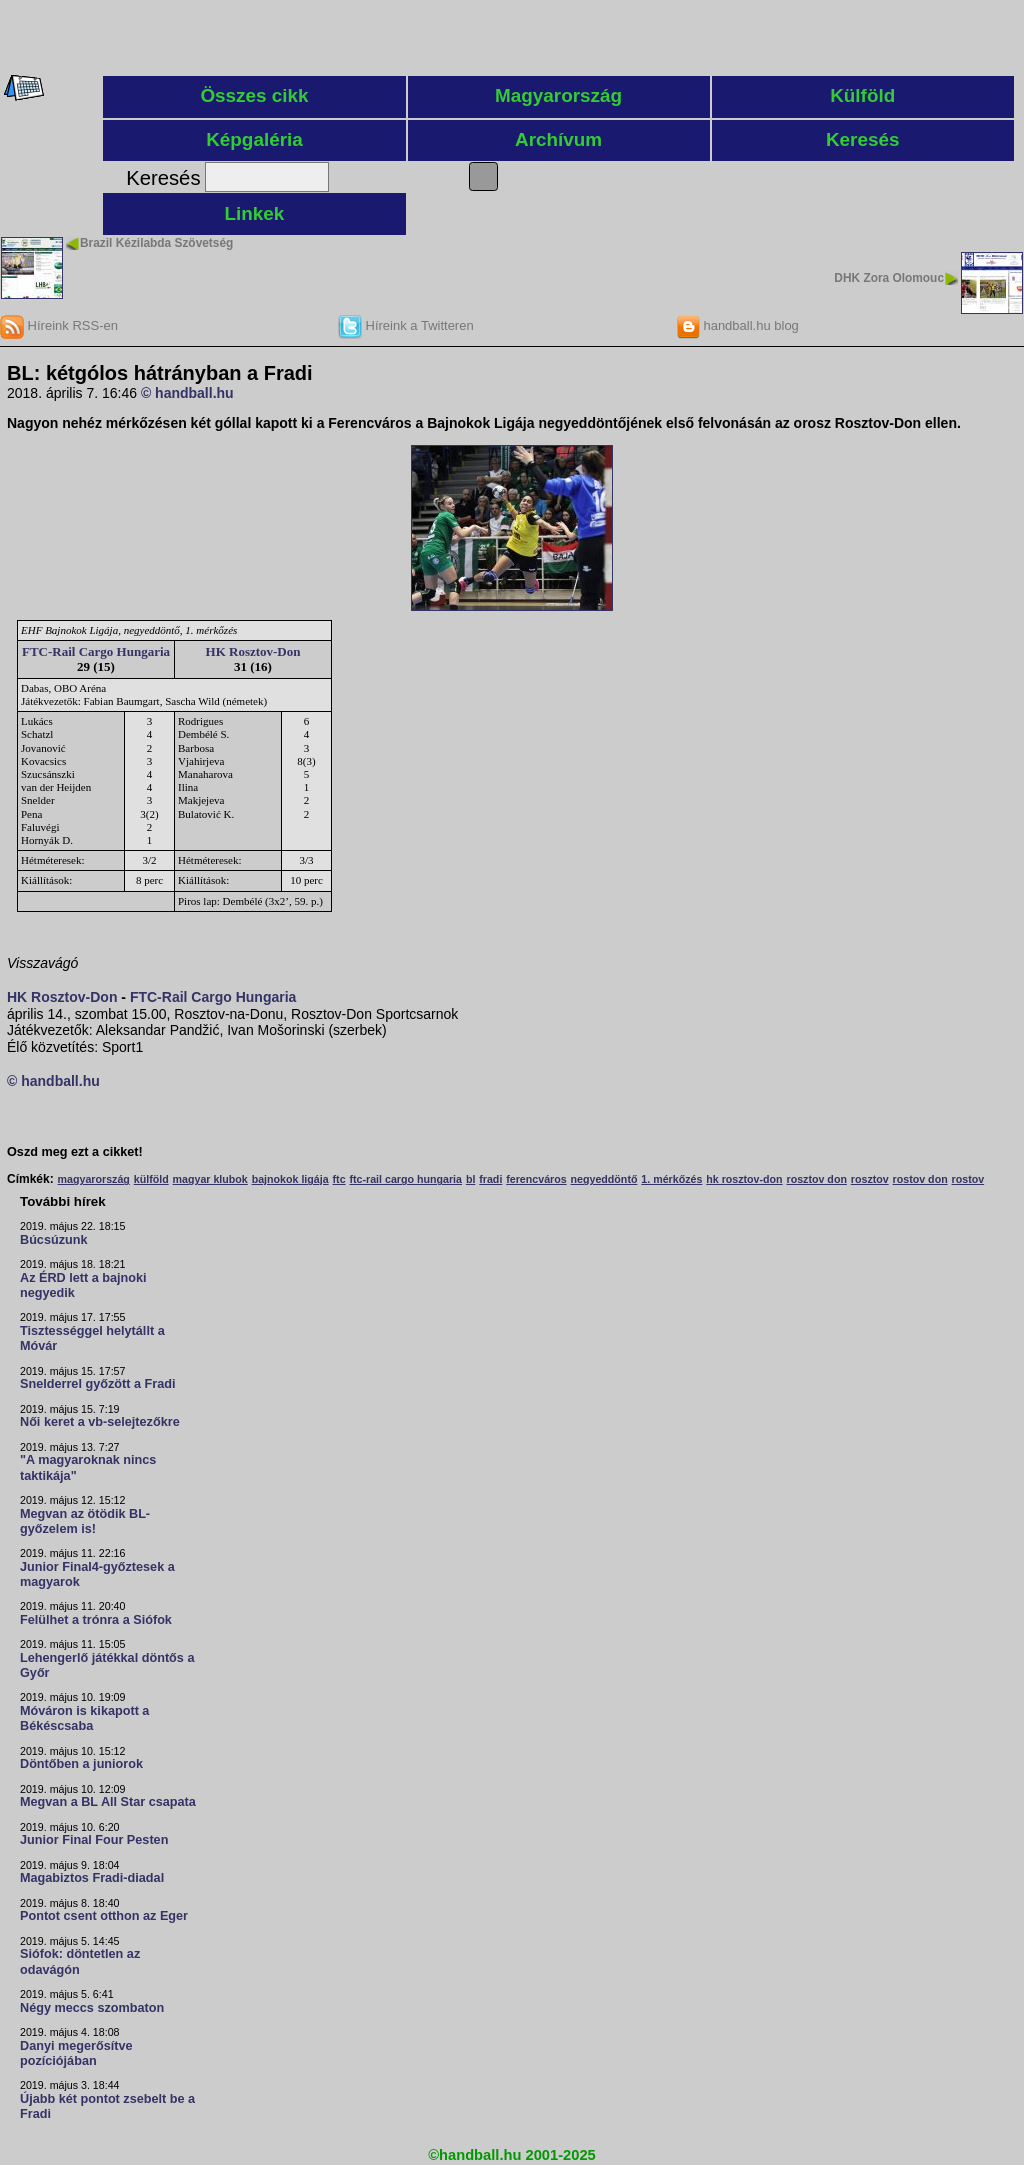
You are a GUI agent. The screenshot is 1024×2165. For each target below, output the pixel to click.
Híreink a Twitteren (406, 325)
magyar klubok (210, 1179)
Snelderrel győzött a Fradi (97, 1384)
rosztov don (817, 1179)
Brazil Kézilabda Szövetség (156, 243)
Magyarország (558, 95)
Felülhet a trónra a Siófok (96, 1620)
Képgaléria (254, 139)
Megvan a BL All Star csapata (108, 1802)
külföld (151, 1179)
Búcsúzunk (54, 1240)
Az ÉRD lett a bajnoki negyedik (83, 1285)
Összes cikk (254, 95)
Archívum (558, 139)
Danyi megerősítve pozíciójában (76, 2053)
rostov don (920, 1179)
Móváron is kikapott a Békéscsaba (84, 1718)
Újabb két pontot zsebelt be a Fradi (107, 2106)
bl (470, 1179)
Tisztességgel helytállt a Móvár (92, 1338)
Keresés (863, 139)
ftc (339, 1179)
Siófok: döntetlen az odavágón (80, 1961)
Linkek (255, 213)
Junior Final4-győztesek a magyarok (97, 1574)
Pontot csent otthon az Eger (104, 1916)
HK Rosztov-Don (253, 651)
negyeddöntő (604, 1179)
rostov (968, 1179)
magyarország (94, 1179)
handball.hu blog (737, 325)
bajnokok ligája (290, 1179)
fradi (490, 1179)
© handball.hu (187, 393)
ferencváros (536, 1179)
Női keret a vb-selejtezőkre (100, 1422)
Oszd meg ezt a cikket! (75, 1152)
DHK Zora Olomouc (889, 278)
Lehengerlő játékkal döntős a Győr (107, 1665)
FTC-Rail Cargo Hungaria (96, 651)
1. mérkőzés (671, 1179)
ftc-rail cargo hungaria (405, 1179)
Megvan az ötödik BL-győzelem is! (85, 1521)
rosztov (870, 1179)
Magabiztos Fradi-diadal (92, 1878)
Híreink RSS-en (59, 325)
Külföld (862, 95)
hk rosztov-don (744, 1179)
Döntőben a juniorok (81, 1764)
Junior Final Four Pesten (94, 1840)
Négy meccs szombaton (92, 2008)
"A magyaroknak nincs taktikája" (88, 1467)
